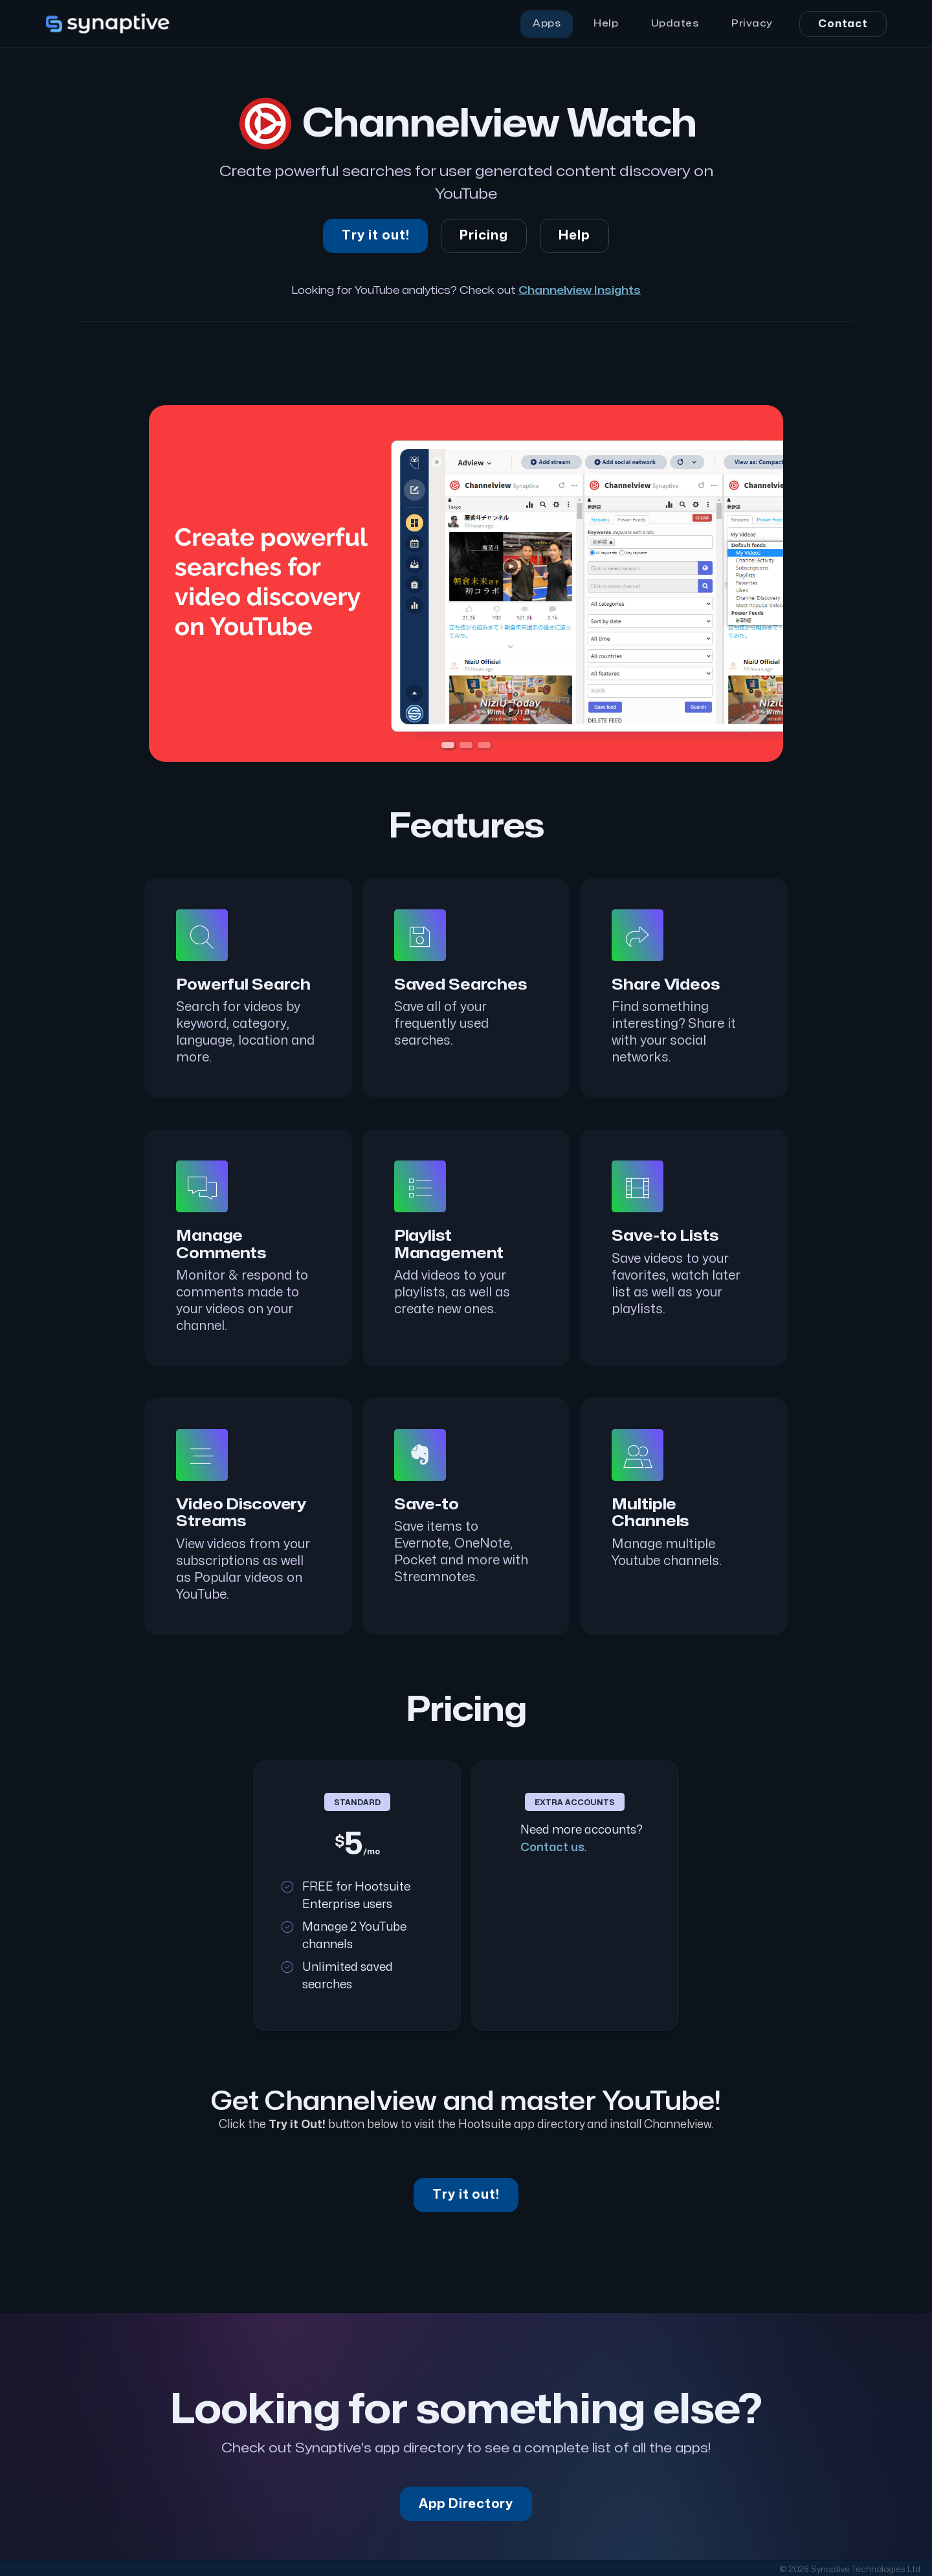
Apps (546, 23)
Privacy (752, 23)
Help (606, 23)
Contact (843, 24)
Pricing (484, 235)
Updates (675, 23)
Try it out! (376, 235)
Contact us (552, 1847)
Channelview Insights (579, 290)
